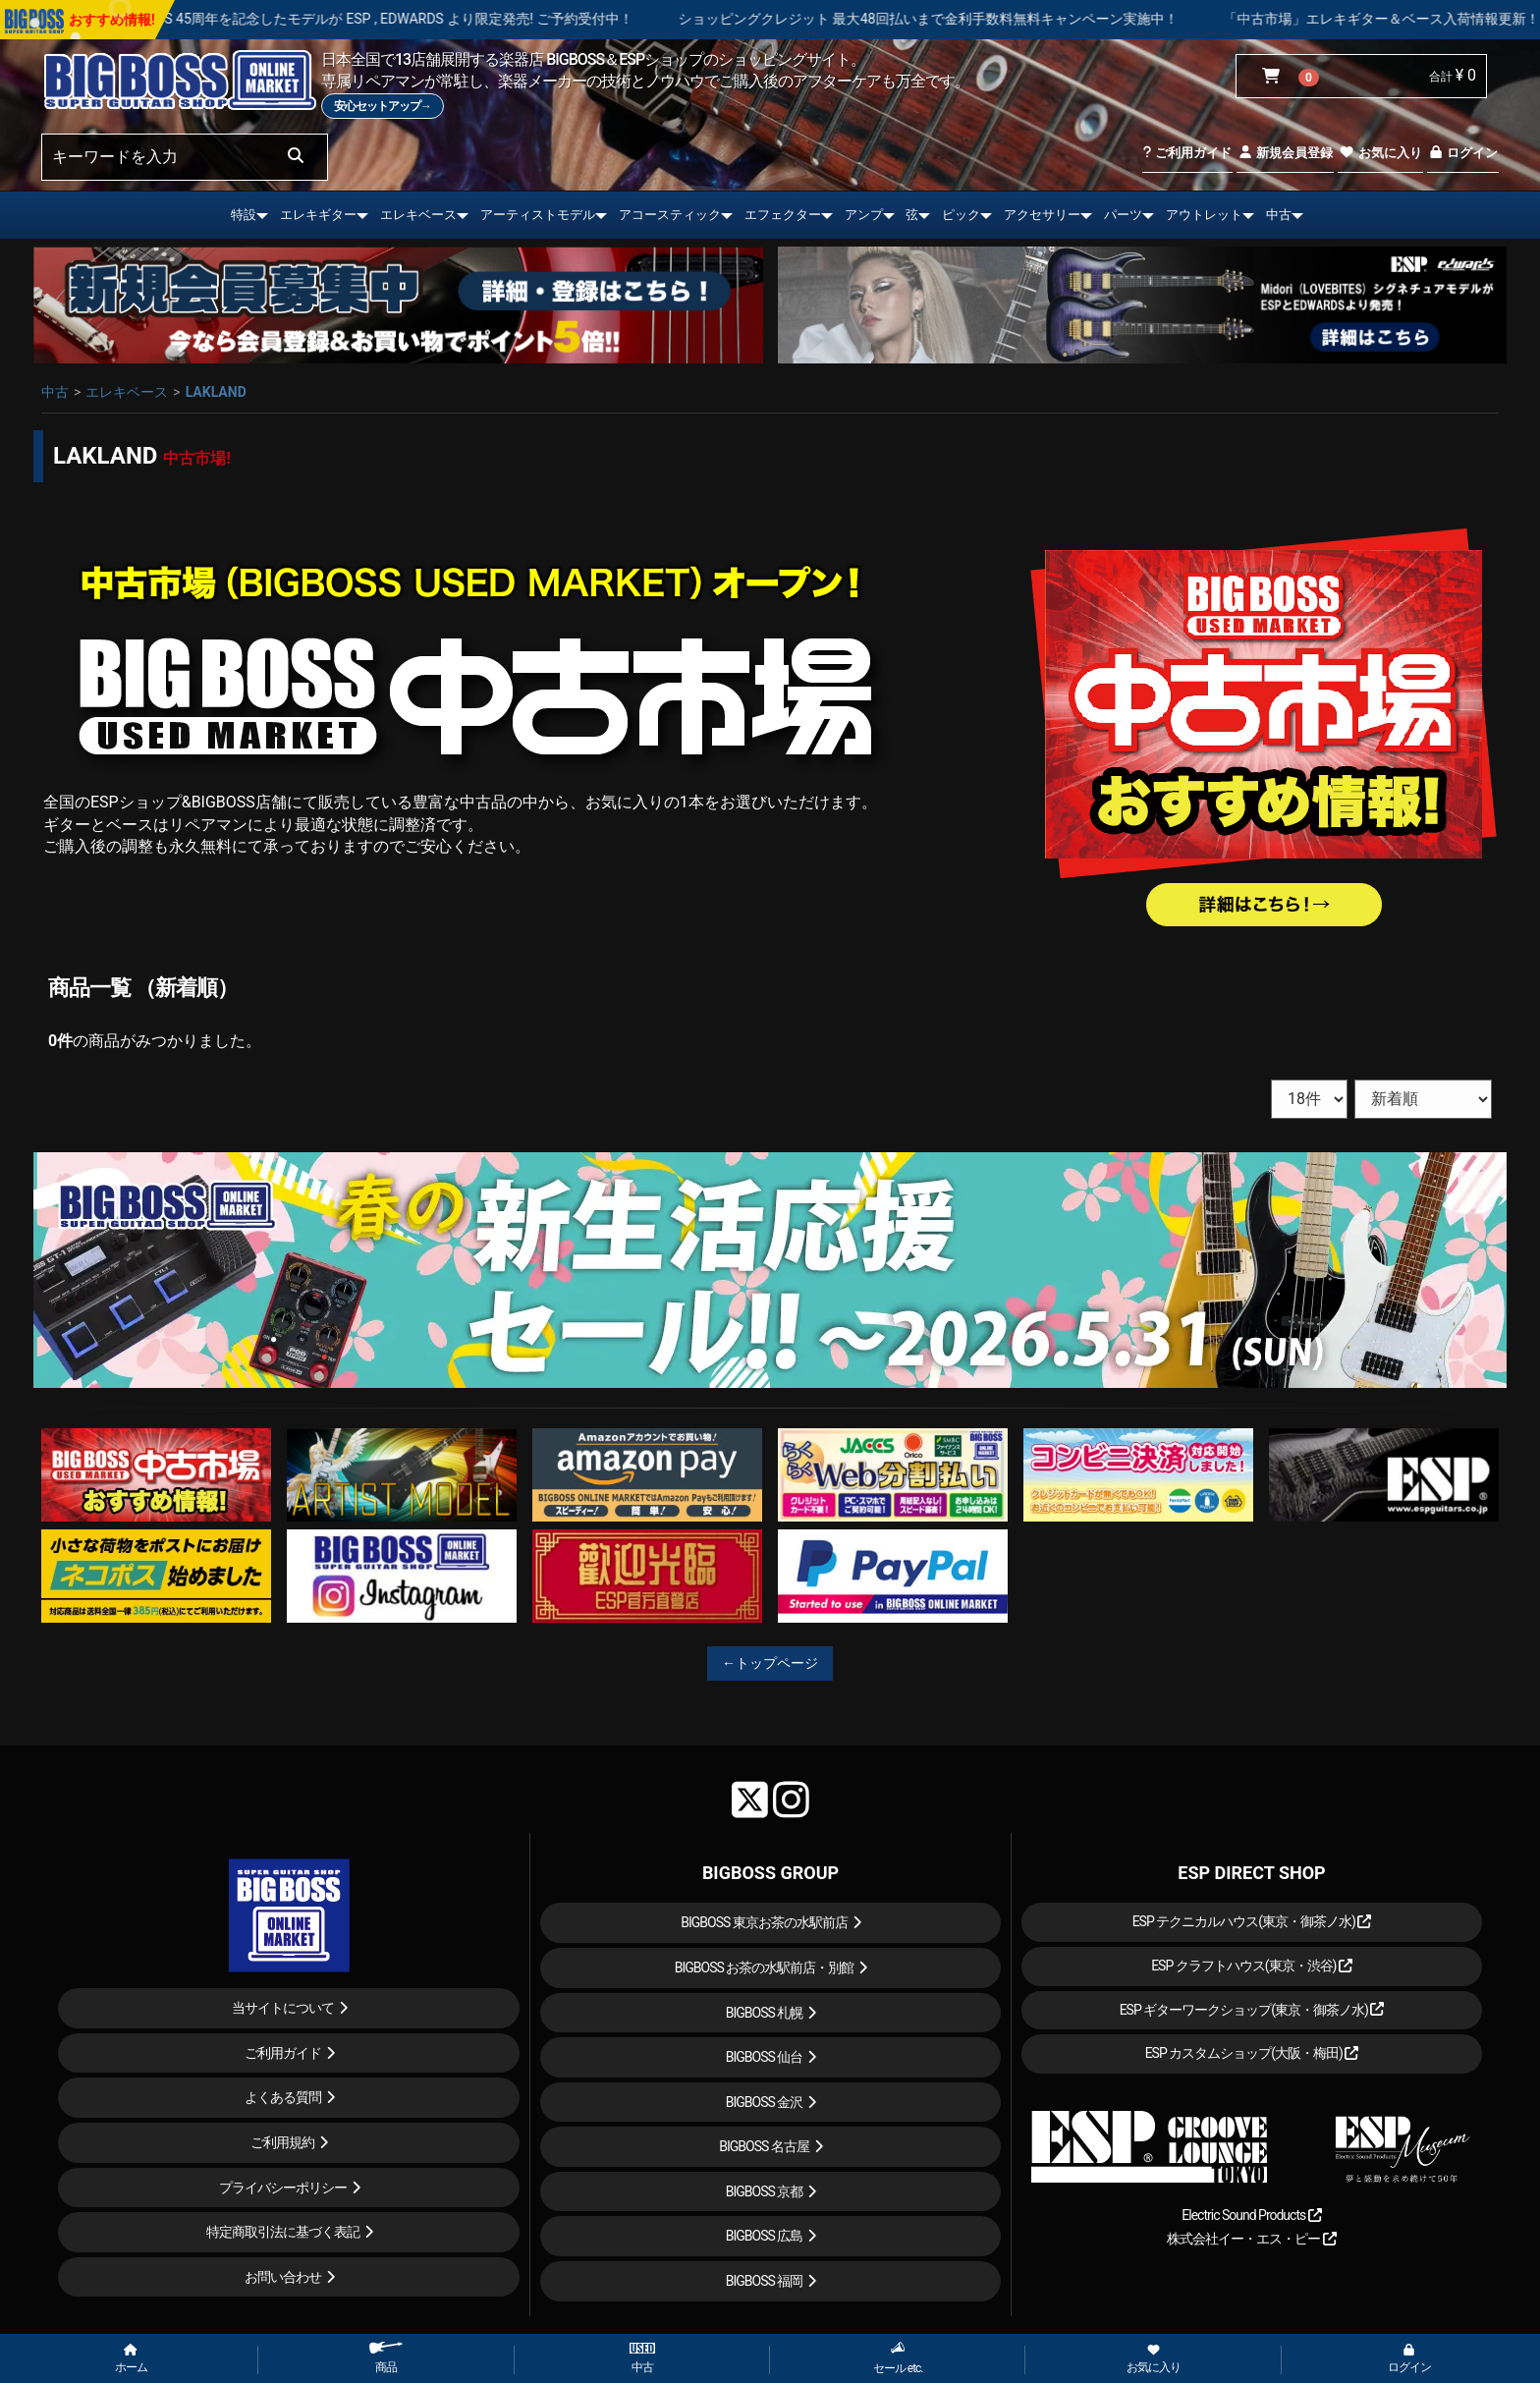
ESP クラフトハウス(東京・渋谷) (1251, 1965)
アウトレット (1204, 214)
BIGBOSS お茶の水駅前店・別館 (764, 1967)
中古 (1279, 214)
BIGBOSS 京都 (764, 2191)
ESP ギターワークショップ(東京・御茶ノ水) (1252, 2010)
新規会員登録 (1285, 152)
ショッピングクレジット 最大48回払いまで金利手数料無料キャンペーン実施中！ (992, 19)
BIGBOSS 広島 (764, 2236)
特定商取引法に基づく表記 (282, 2232)
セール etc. (898, 2358)
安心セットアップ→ (382, 106)
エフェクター (782, 214)
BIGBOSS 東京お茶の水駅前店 (764, 1922)
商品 (386, 2358)
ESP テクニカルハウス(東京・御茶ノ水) (1252, 1921)
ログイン (1463, 152)
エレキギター (318, 214)
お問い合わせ (283, 2277)
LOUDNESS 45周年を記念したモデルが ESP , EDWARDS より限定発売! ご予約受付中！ (433, 19)
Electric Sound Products (1251, 2215)
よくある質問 (283, 2097)
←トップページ (770, 1663)
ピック (961, 214)
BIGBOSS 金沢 (764, 2102)
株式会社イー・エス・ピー (1251, 2238)
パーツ (1123, 214)
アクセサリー (1042, 214)
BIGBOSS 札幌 (764, 2013)
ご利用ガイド (1187, 152)
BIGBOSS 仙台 (764, 2057)
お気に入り (1380, 152)
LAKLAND (216, 392)
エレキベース (418, 214)
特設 (243, 214)
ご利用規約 (282, 2142)
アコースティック (670, 214)
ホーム (131, 2359)
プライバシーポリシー (283, 2187)
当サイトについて (283, 2008)
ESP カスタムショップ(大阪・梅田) (1252, 2053)
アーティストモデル (537, 214)
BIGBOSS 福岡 (764, 2281)
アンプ (864, 214)
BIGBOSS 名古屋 (764, 2146)
